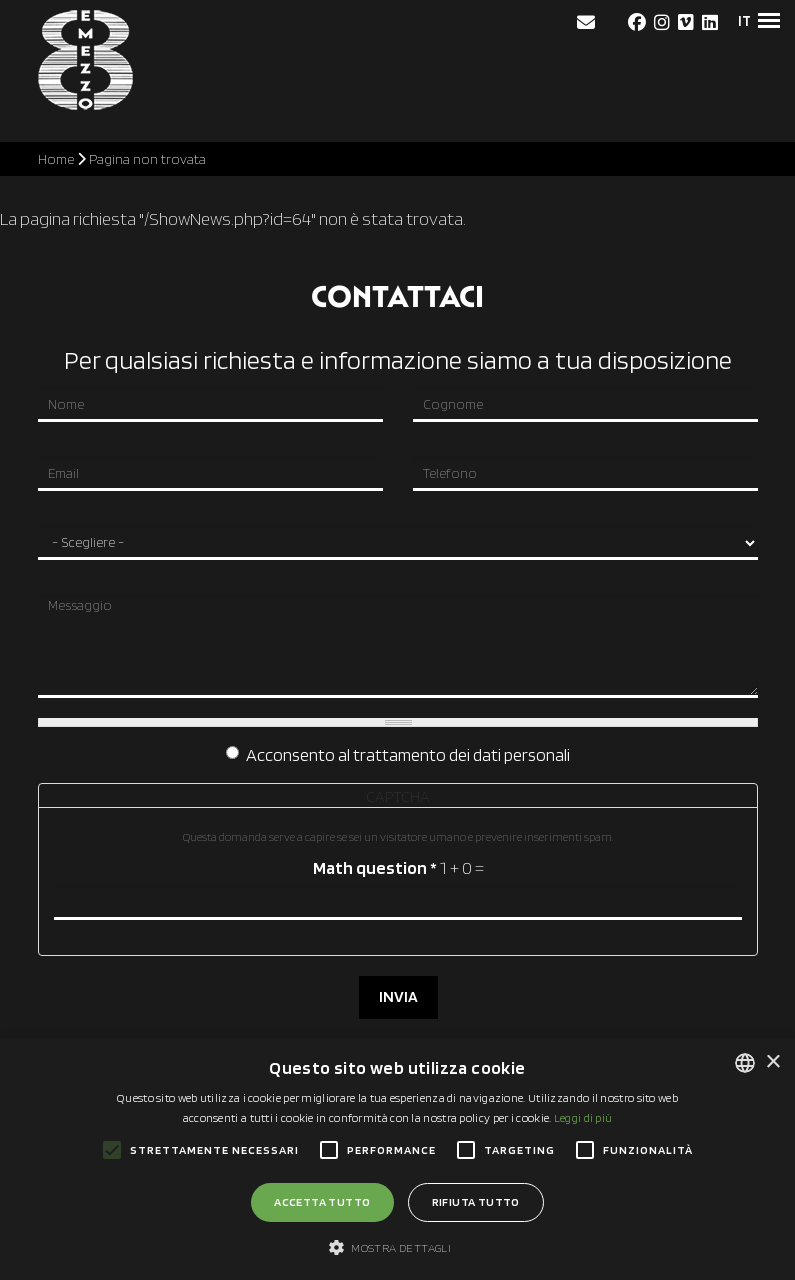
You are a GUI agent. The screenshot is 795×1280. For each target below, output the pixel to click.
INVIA (397, 996)
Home (56, 159)
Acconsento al (398, 755)
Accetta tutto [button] (322, 1201)
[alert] (397, 1159)
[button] (397, 1246)
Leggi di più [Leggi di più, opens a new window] (583, 1117)
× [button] (772, 1062)
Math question (374, 867)
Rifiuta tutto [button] (476, 1201)
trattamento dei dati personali (461, 755)
